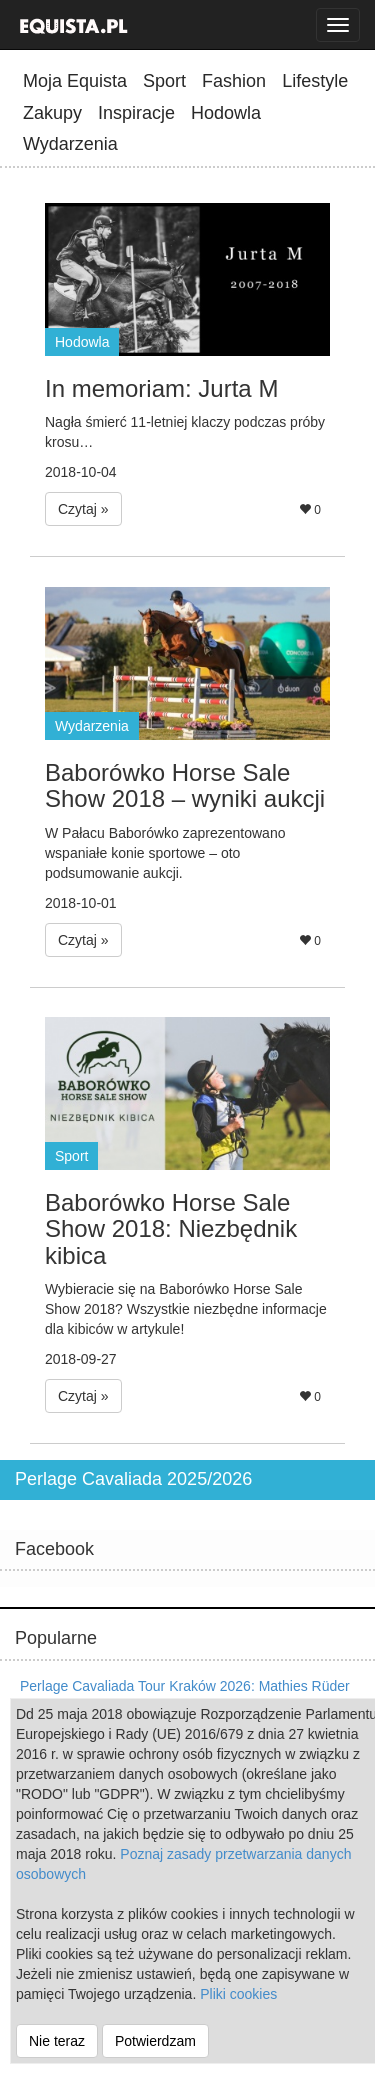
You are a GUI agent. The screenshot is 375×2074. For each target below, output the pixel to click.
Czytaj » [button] (83, 509)
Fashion (234, 81)
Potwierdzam (155, 2041)
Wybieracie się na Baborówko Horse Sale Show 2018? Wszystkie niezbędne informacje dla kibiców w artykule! (186, 1309)
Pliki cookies (238, 1994)
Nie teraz (57, 2041)
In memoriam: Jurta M (161, 388)
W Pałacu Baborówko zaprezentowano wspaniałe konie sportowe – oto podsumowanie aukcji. (165, 853)
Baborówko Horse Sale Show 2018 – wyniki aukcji (185, 785)
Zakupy (52, 113)
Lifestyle (315, 81)
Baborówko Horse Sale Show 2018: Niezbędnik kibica (171, 1229)
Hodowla (226, 113)
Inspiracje (136, 113)
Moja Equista (75, 81)
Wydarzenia (70, 144)
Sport (164, 81)
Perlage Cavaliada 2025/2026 (133, 1479)
